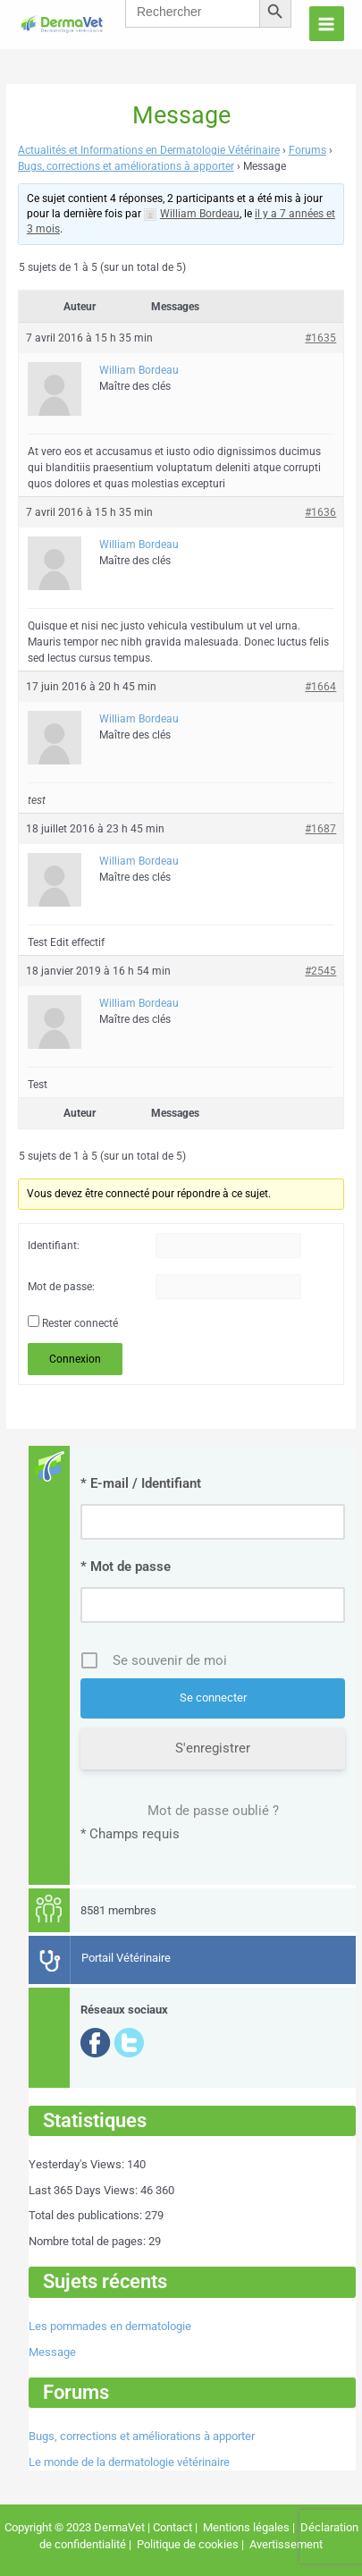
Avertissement (285, 2544)
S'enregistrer (212, 1748)
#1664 (320, 686)
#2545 (320, 971)
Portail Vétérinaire (126, 1957)
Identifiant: (54, 1245)
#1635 (320, 338)
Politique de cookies (188, 2544)
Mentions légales (246, 2527)
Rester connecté (80, 1323)
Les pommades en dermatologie (110, 2326)
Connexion (75, 1359)
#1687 (320, 829)
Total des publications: (87, 2215)
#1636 (320, 512)
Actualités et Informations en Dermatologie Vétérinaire (149, 150)
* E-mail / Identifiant (140, 1483)
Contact (172, 2527)
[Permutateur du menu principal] (326, 23)
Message (52, 2352)
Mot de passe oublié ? (213, 1811)
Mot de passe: (61, 1286)
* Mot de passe (125, 1566)
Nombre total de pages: (88, 2241)
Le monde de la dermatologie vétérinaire (129, 2462)
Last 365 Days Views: (84, 2190)
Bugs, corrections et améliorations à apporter (126, 166)
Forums (307, 150)
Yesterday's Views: (78, 2164)
